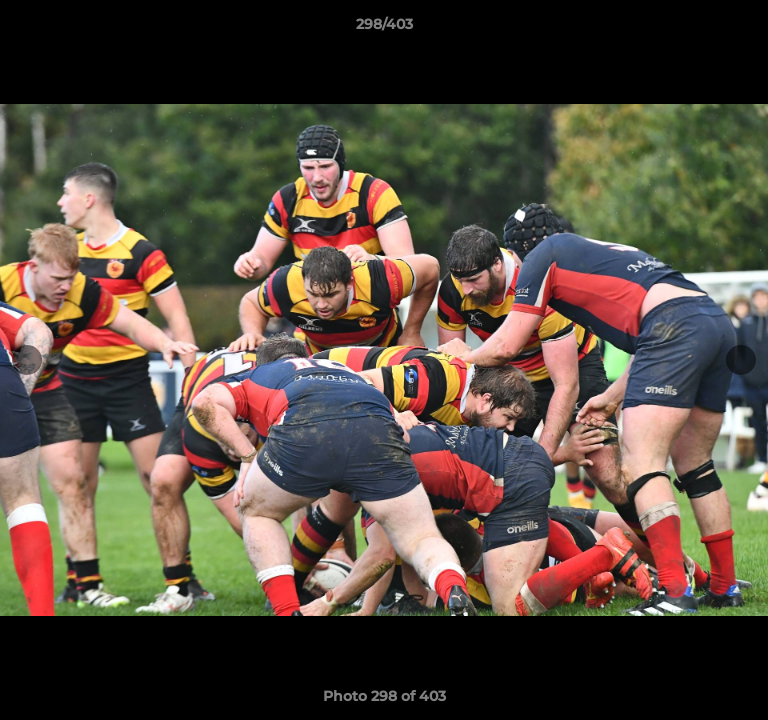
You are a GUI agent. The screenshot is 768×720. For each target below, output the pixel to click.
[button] (744, 29)
